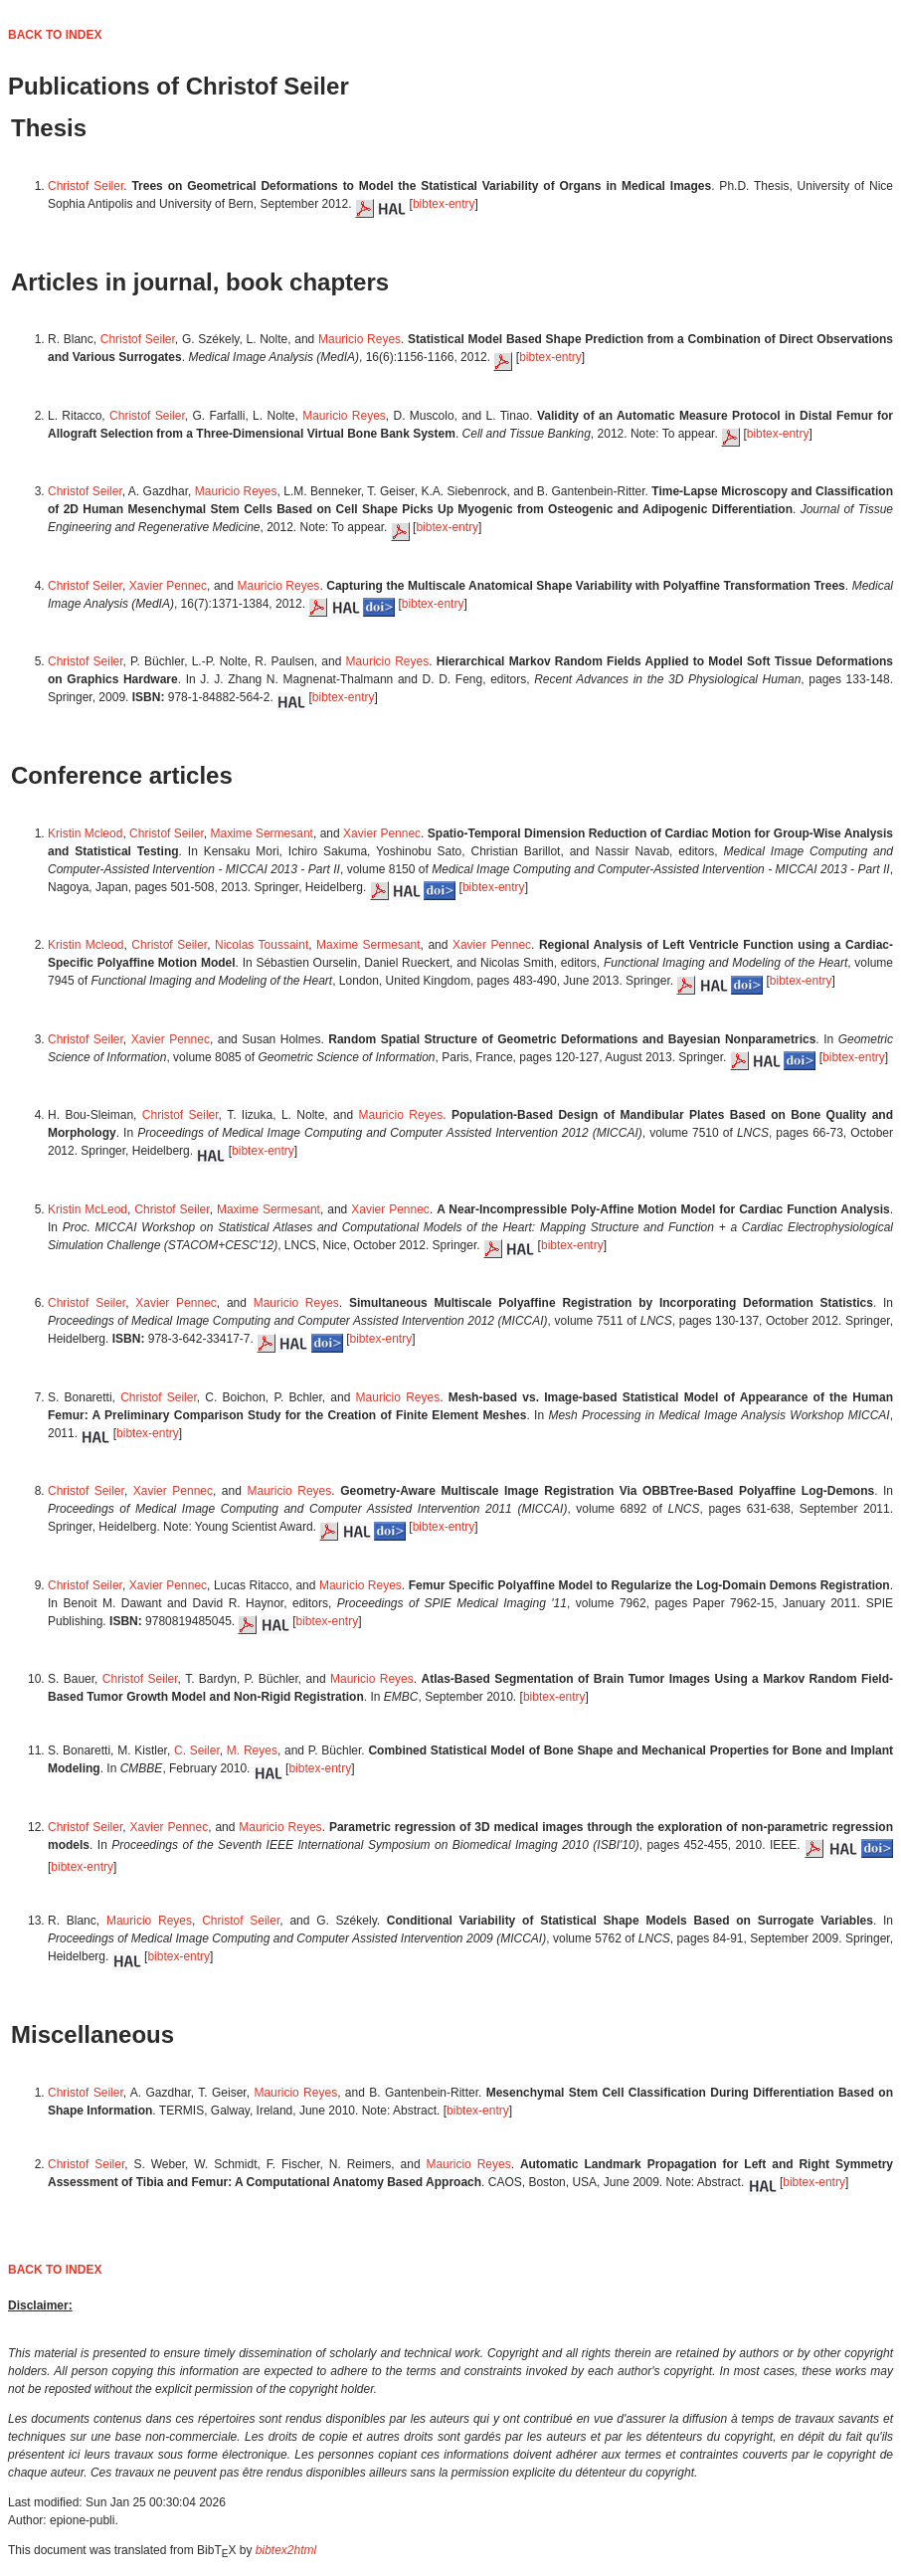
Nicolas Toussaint (261, 945)
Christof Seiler (85, 186)
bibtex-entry (444, 204)
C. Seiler (197, 1750)
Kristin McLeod (87, 1209)
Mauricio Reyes (359, 339)
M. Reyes (252, 1750)
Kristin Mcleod (85, 833)
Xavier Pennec (168, 586)
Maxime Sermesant (262, 833)
